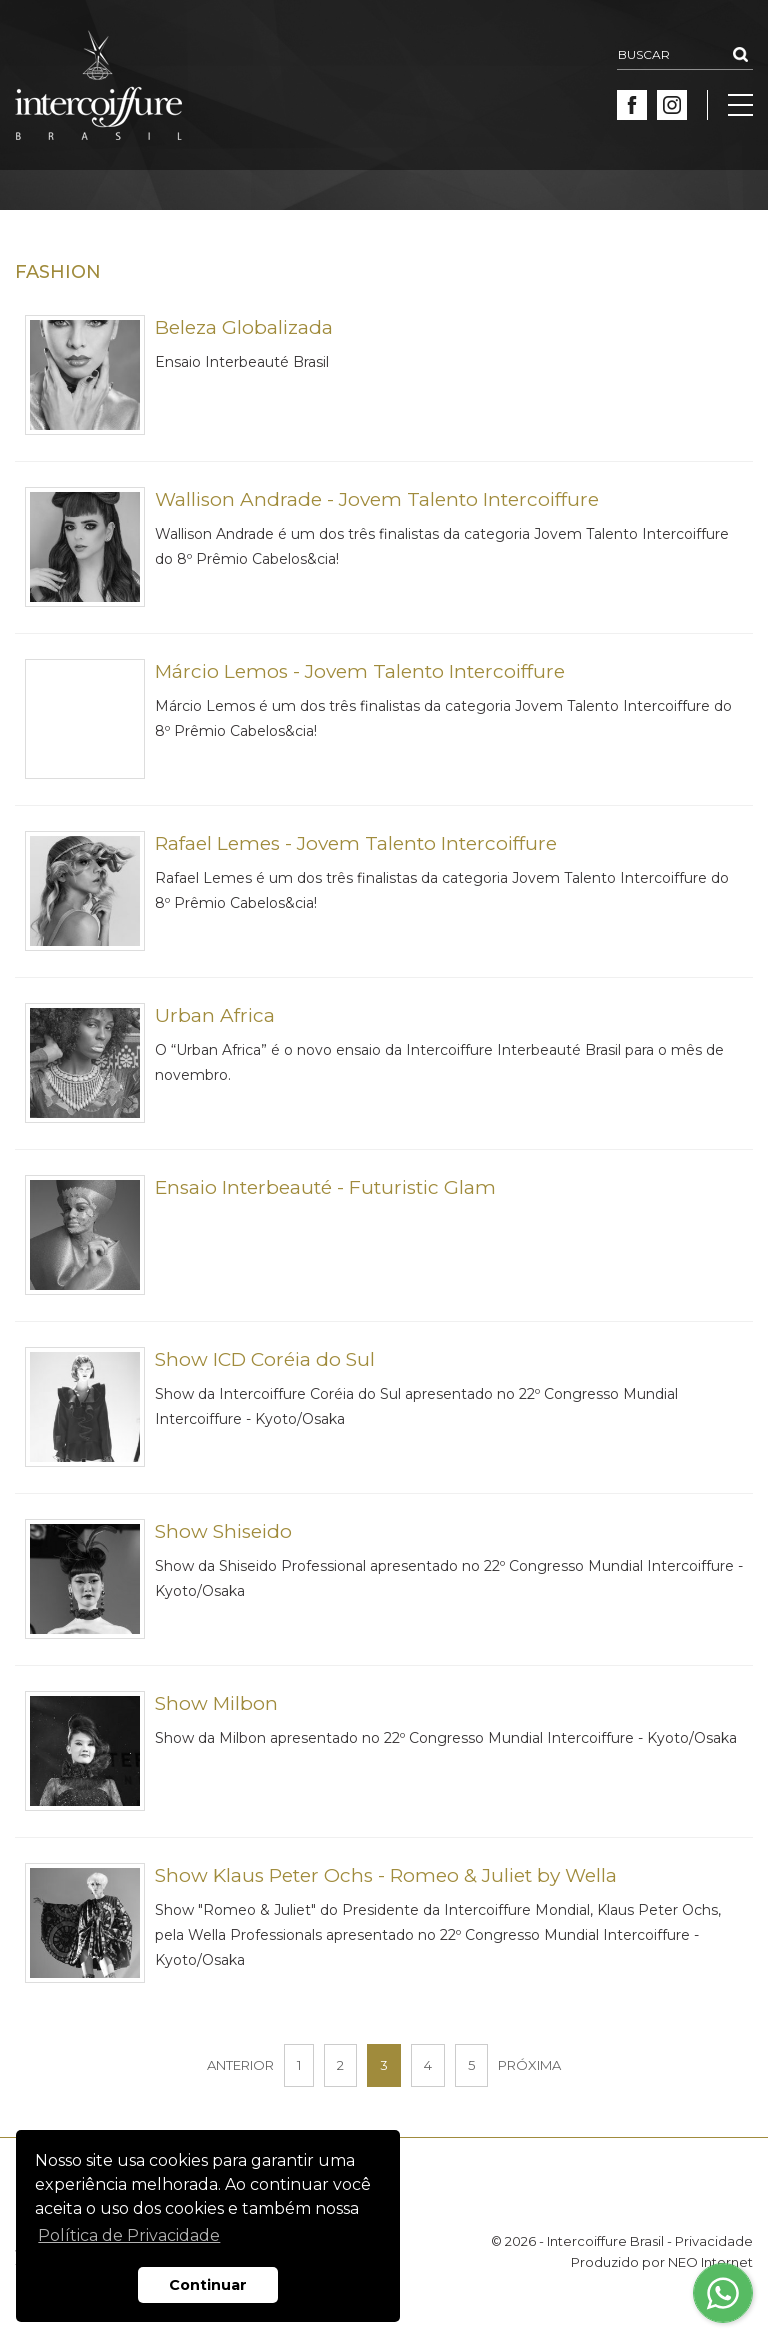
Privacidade (714, 2241)
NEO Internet (710, 2262)
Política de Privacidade (129, 2235)
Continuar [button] (208, 2285)
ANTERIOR (240, 2065)
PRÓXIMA (529, 2065)
